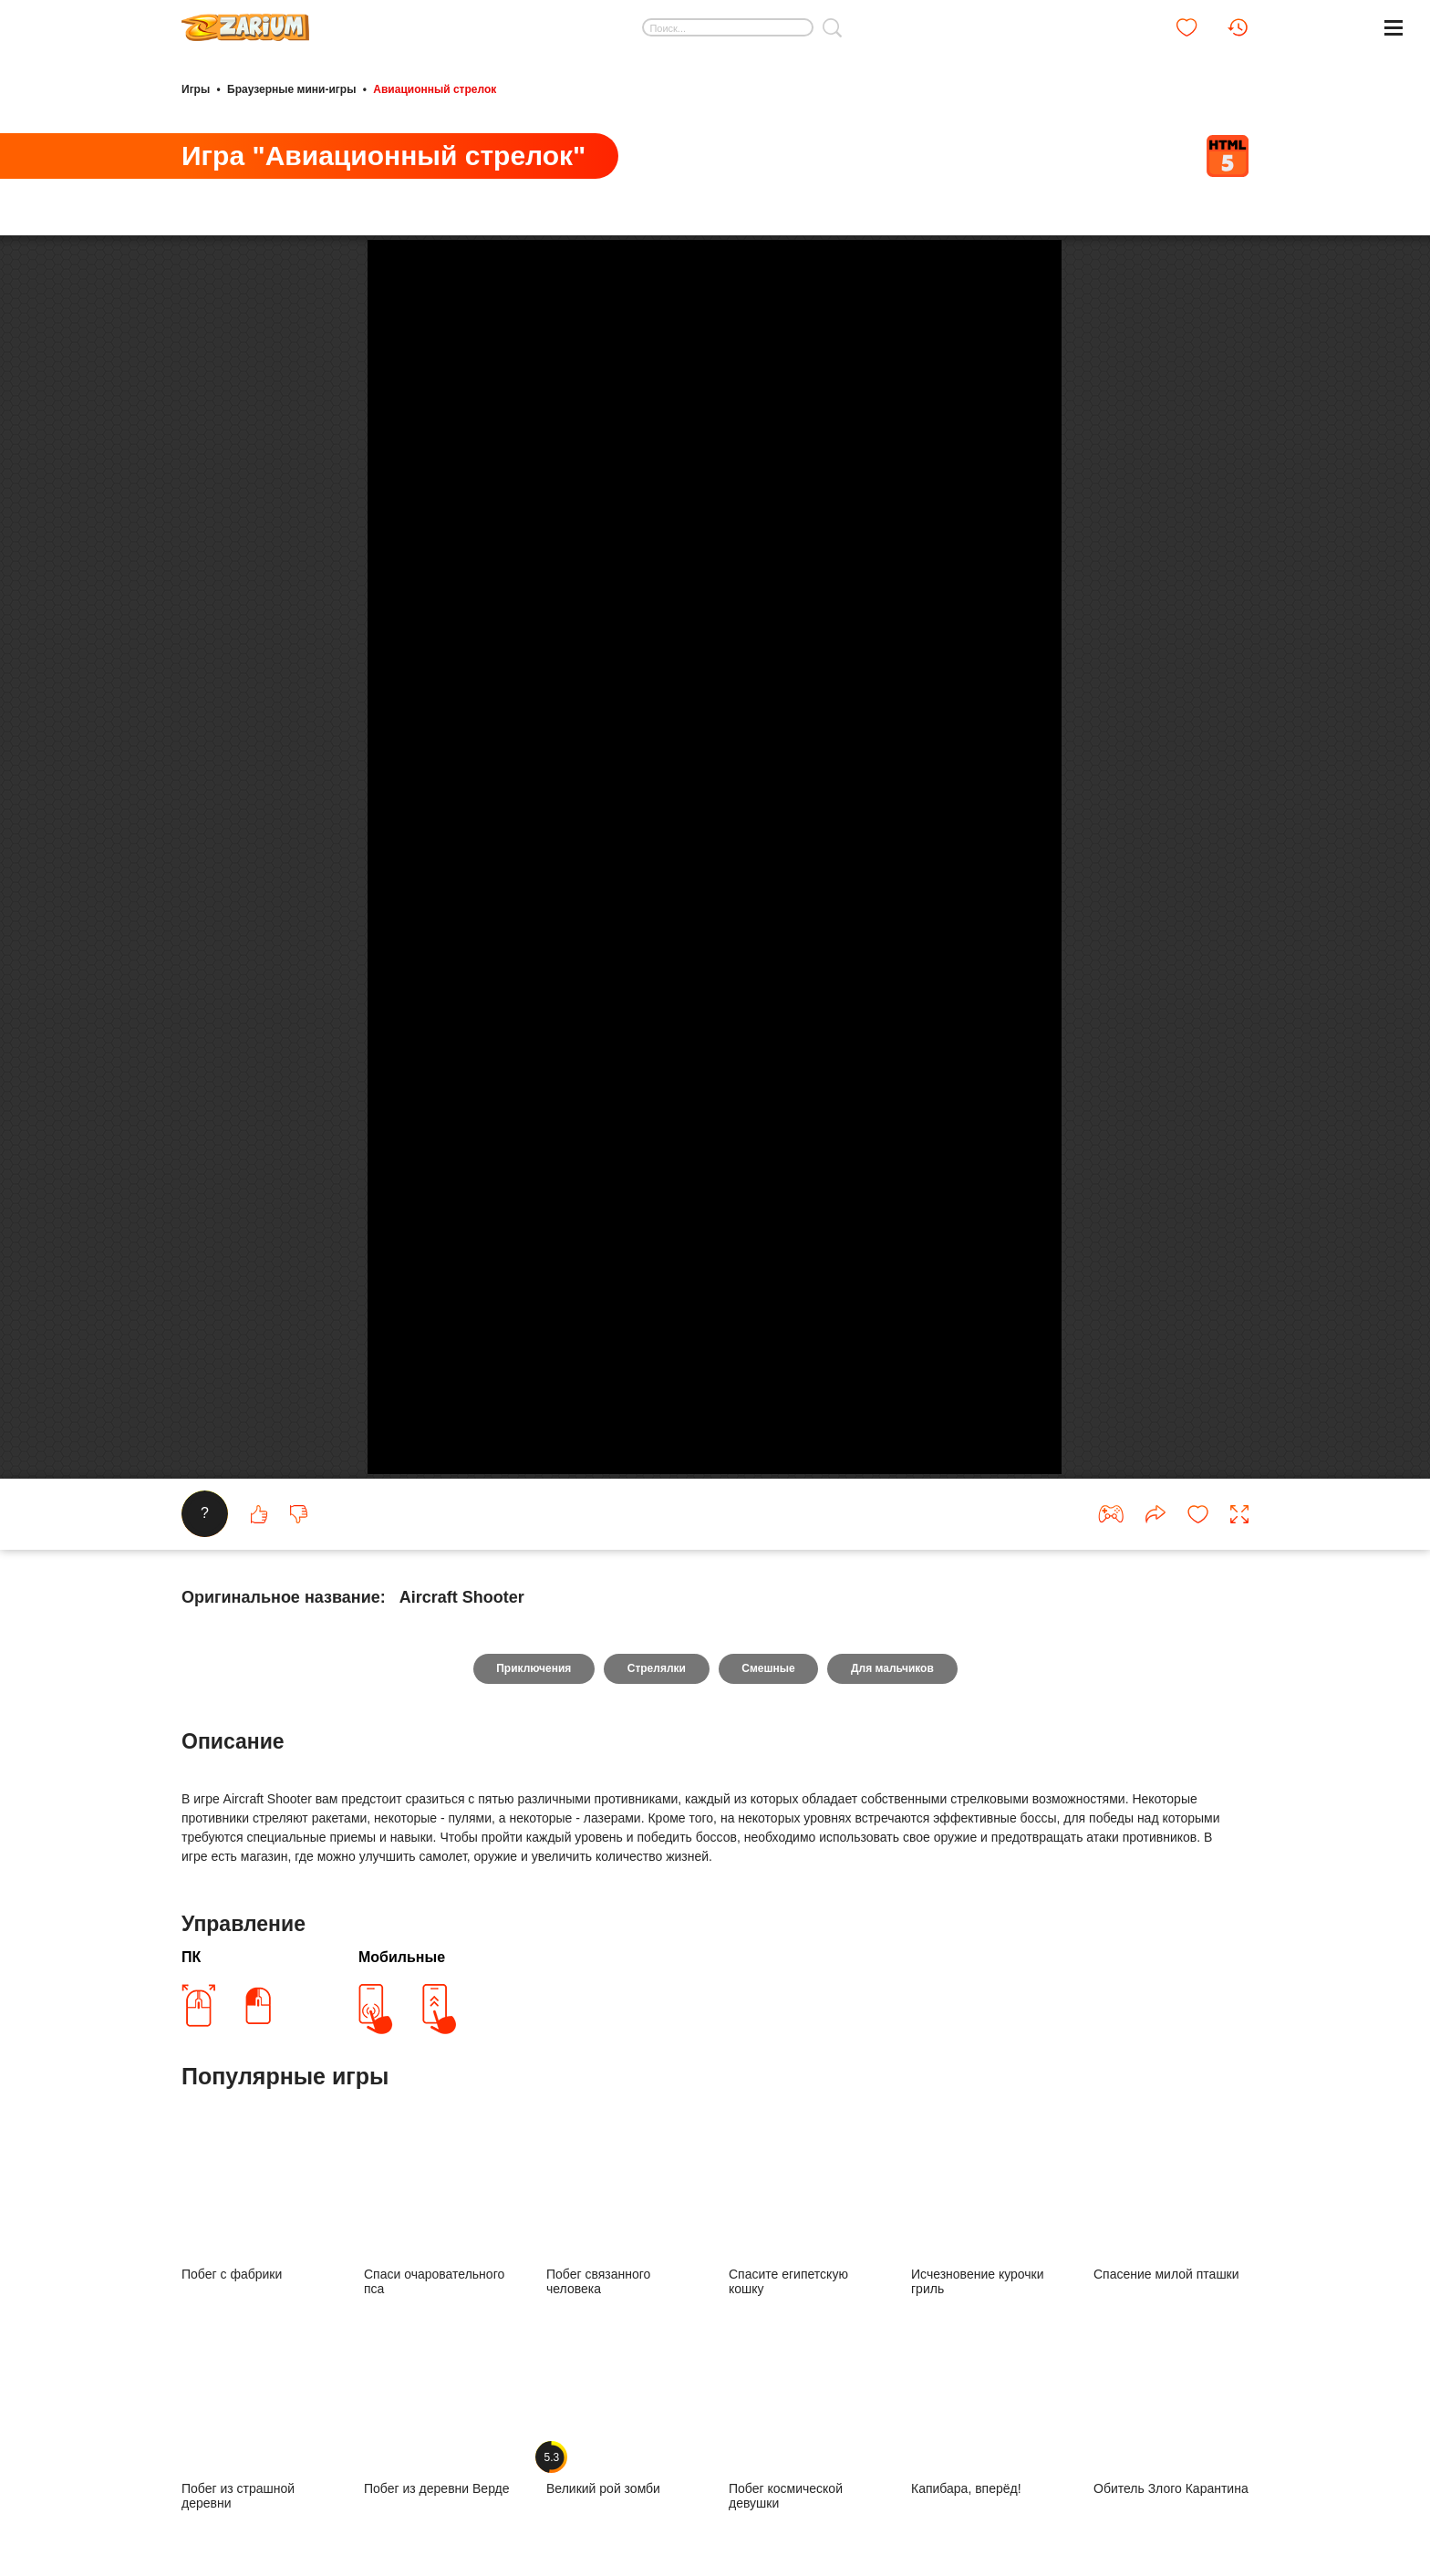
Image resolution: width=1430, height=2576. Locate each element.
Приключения (532, 2187)
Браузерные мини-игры (291, 89)
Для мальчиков (893, 2187)
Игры (195, 89)
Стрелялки (656, 2187)
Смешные (768, 2187)
